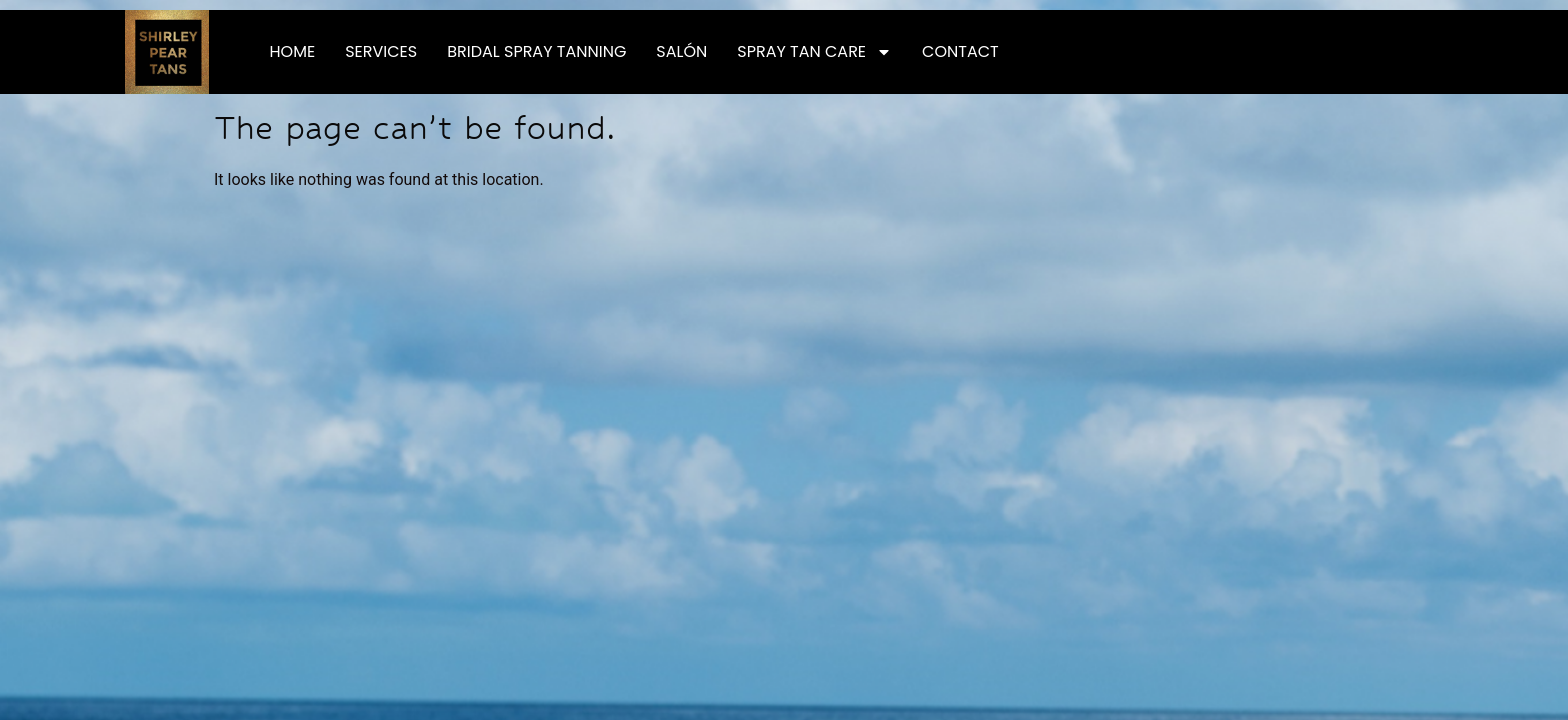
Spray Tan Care (814, 52)
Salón (681, 51)
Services (381, 51)
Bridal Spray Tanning (536, 51)
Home (293, 51)
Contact (960, 51)
